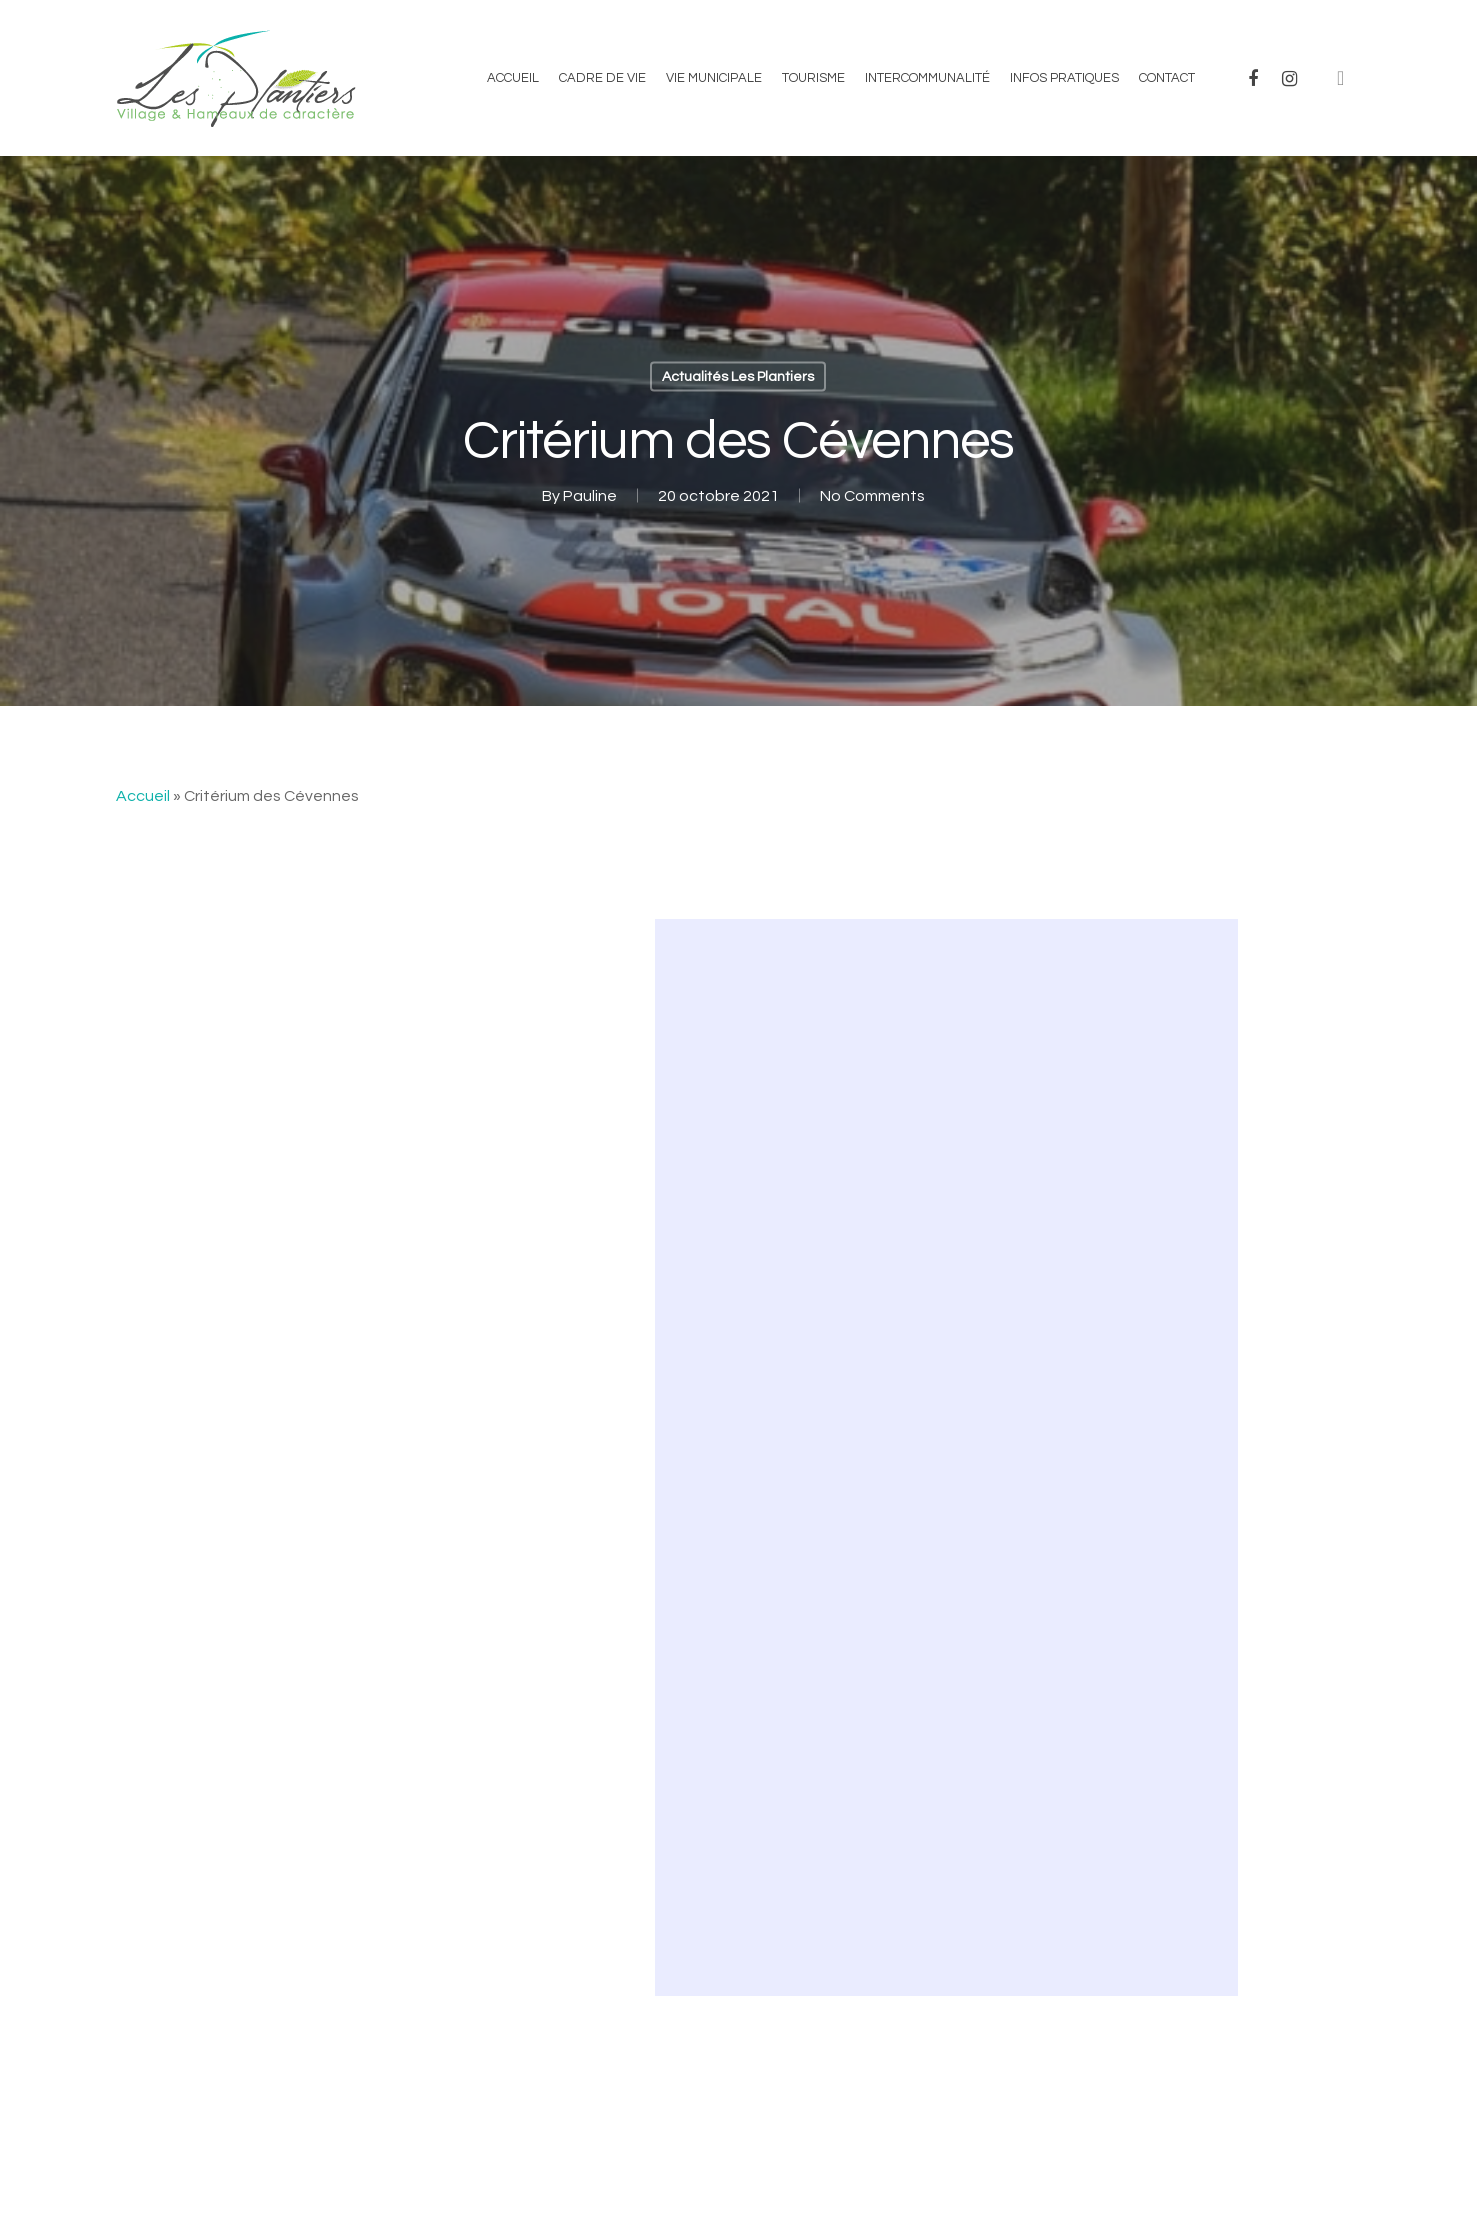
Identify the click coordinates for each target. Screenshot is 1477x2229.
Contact (1167, 78)
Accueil (513, 78)
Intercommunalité (927, 78)
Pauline (590, 496)
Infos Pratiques (1064, 78)
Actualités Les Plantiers (738, 377)
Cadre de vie (602, 78)
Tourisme (813, 78)
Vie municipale (714, 78)
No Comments (872, 496)
